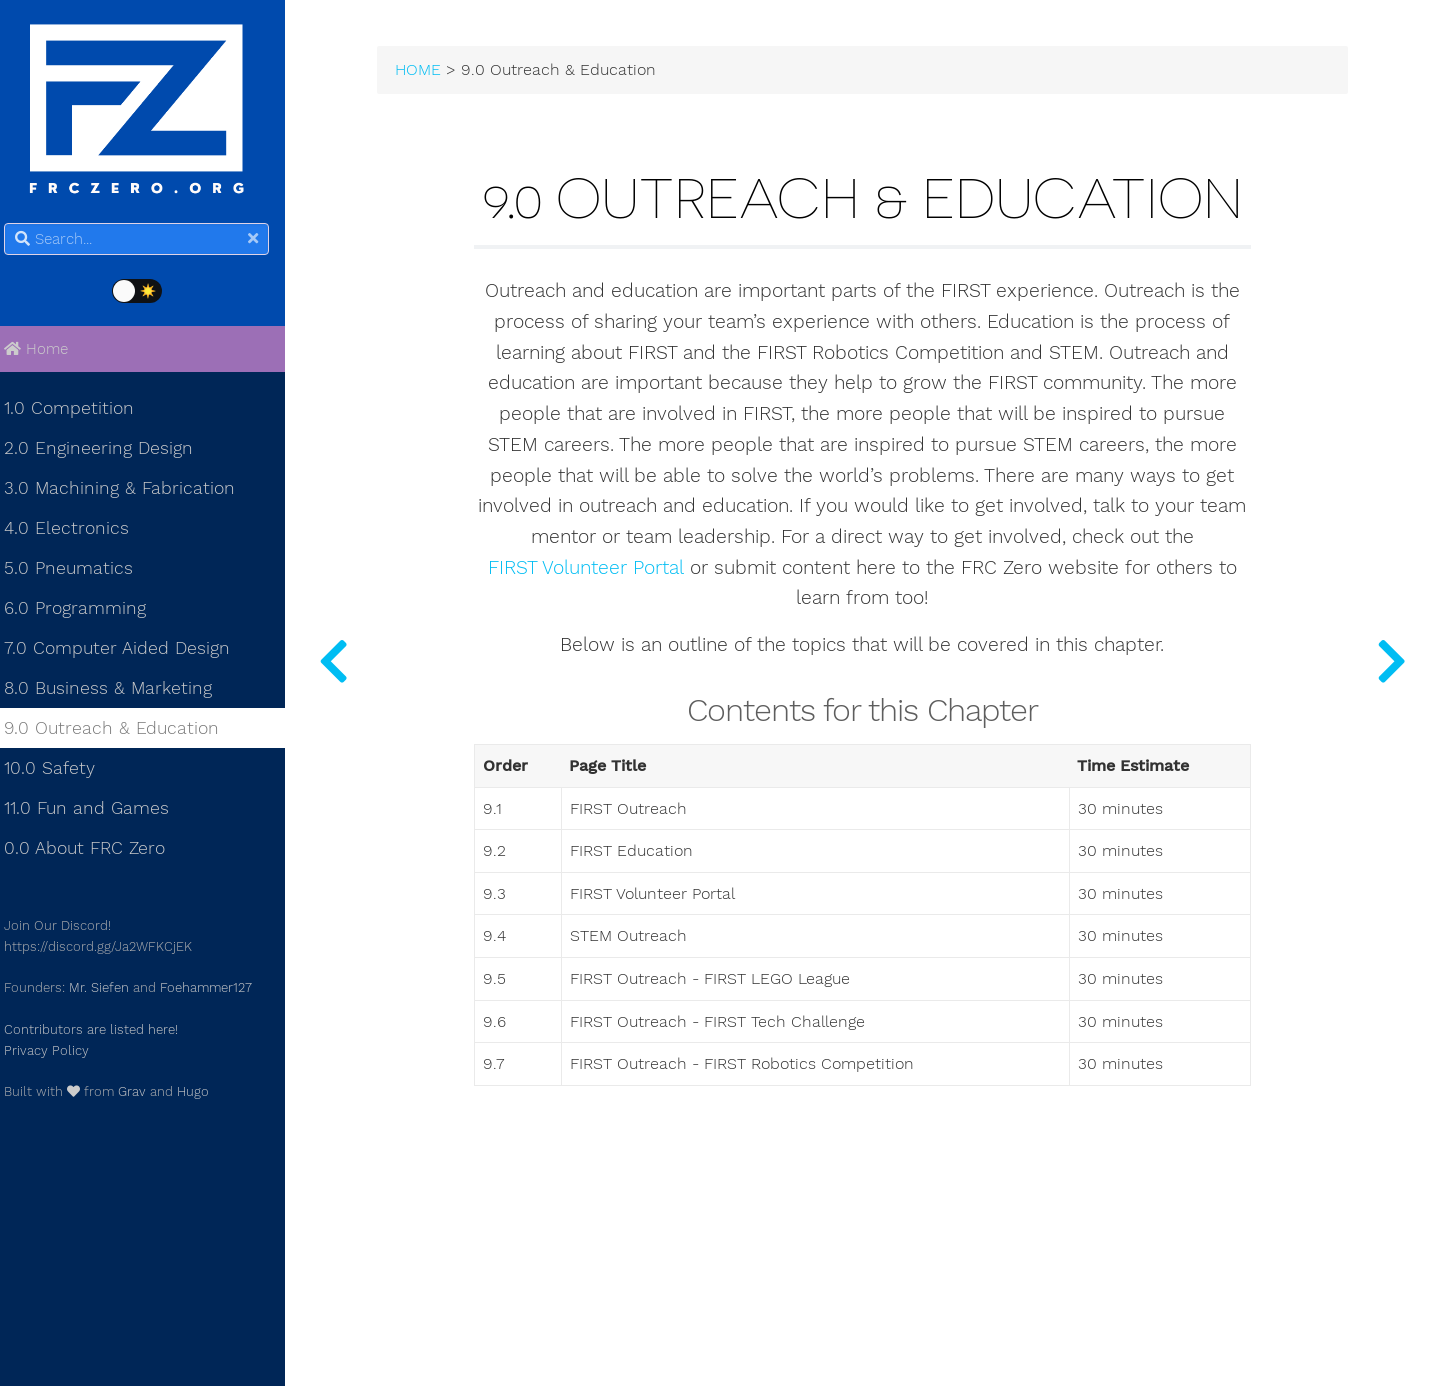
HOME (437, 72)
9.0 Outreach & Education (123, 731)
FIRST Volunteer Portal (593, 659)
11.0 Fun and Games (98, 811)
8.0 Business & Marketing (120, 691)
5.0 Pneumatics (80, 571)
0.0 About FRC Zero (96, 851)
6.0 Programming (87, 611)
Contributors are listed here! (103, 1032)
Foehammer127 (218, 990)
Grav (144, 1094)
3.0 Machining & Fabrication (131, 491)
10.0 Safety (61, 771)
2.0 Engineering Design (110, 451)
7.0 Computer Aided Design (129, 651)
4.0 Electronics (78, 531)
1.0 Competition (81, 411)
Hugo (205, 1094)
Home (48, 352)
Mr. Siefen (111, 990)
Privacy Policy (58, 1052)
